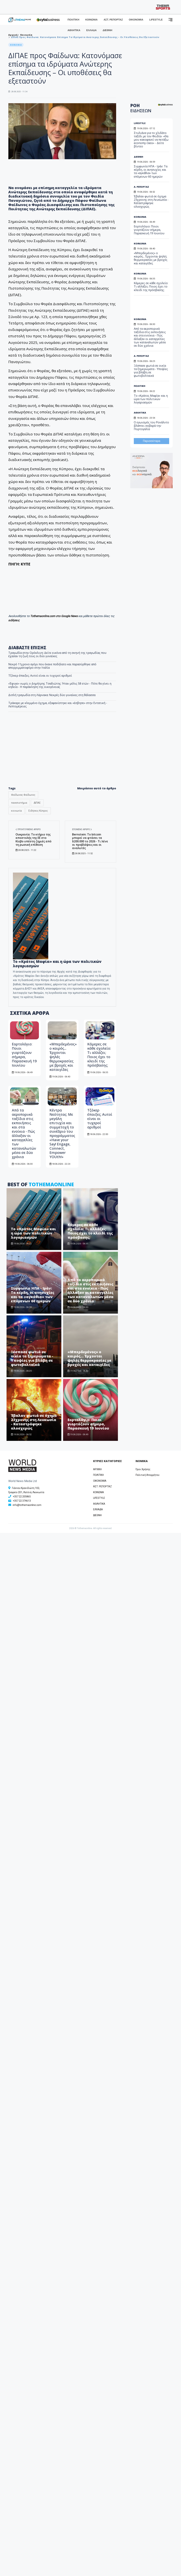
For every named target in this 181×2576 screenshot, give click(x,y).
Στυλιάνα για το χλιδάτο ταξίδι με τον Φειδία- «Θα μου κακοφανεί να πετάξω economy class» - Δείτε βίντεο (151, 139)
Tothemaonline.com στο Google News (54, 616)
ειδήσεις (14, 620)
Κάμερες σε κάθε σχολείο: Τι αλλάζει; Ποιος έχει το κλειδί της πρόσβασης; (99, 1055)
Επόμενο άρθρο (82, 829)
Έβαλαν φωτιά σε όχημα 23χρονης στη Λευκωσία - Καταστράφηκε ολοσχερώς (34, 1422)
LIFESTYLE (156, 19)
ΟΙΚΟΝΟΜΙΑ (136, 19)
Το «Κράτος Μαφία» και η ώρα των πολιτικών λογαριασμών (57, 963)
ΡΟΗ (140, 107)
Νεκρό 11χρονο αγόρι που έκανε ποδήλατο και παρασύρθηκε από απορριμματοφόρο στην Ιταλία (52, 666)
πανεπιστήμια (19, 802)
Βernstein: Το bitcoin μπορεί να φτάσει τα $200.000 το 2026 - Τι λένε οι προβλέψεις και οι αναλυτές (90, 841)
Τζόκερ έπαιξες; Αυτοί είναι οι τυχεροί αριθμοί (40, 675)
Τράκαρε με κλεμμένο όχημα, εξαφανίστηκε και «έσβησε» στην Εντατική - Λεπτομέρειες (57, 704)
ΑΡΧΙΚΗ (97, 1469)
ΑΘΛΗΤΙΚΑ (74, 30)
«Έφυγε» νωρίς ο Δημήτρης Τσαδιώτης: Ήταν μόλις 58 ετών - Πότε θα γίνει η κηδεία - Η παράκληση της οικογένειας (59, 685)
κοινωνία (16, 810)
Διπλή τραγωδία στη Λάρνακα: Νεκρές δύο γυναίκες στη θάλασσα (51, 695)
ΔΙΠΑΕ (37, 802)
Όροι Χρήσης (143, 1469)
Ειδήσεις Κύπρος (38, 810)
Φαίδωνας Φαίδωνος (23, 794)
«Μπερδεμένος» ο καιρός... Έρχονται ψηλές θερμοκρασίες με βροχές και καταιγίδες (90, 1358)
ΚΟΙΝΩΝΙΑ (91, 19)
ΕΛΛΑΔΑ (91, 30)
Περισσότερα (151, 441)
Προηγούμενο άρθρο (28, 829)
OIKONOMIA (99, 1480)
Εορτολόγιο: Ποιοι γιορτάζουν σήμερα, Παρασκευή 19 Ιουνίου (24, 1055)
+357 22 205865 (22, 1496)
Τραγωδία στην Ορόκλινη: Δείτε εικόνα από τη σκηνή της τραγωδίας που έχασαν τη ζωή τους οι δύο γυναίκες (57, 654)
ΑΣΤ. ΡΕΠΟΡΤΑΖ (113, 19)
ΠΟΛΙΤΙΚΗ (73, 19)
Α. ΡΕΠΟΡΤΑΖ (141, 186)
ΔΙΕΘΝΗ (107, 30)
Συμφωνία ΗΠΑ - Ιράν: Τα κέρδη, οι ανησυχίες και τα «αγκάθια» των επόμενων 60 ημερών (150, 171)
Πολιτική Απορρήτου (147, 1475)
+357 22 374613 (22, 1500)
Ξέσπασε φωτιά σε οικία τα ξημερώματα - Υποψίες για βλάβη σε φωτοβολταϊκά (32, 1358)
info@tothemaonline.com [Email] (27, 1505)
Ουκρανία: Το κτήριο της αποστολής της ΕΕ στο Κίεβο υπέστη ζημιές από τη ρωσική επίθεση (33, 839)
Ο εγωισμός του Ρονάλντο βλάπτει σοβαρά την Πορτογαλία (151, 425)
